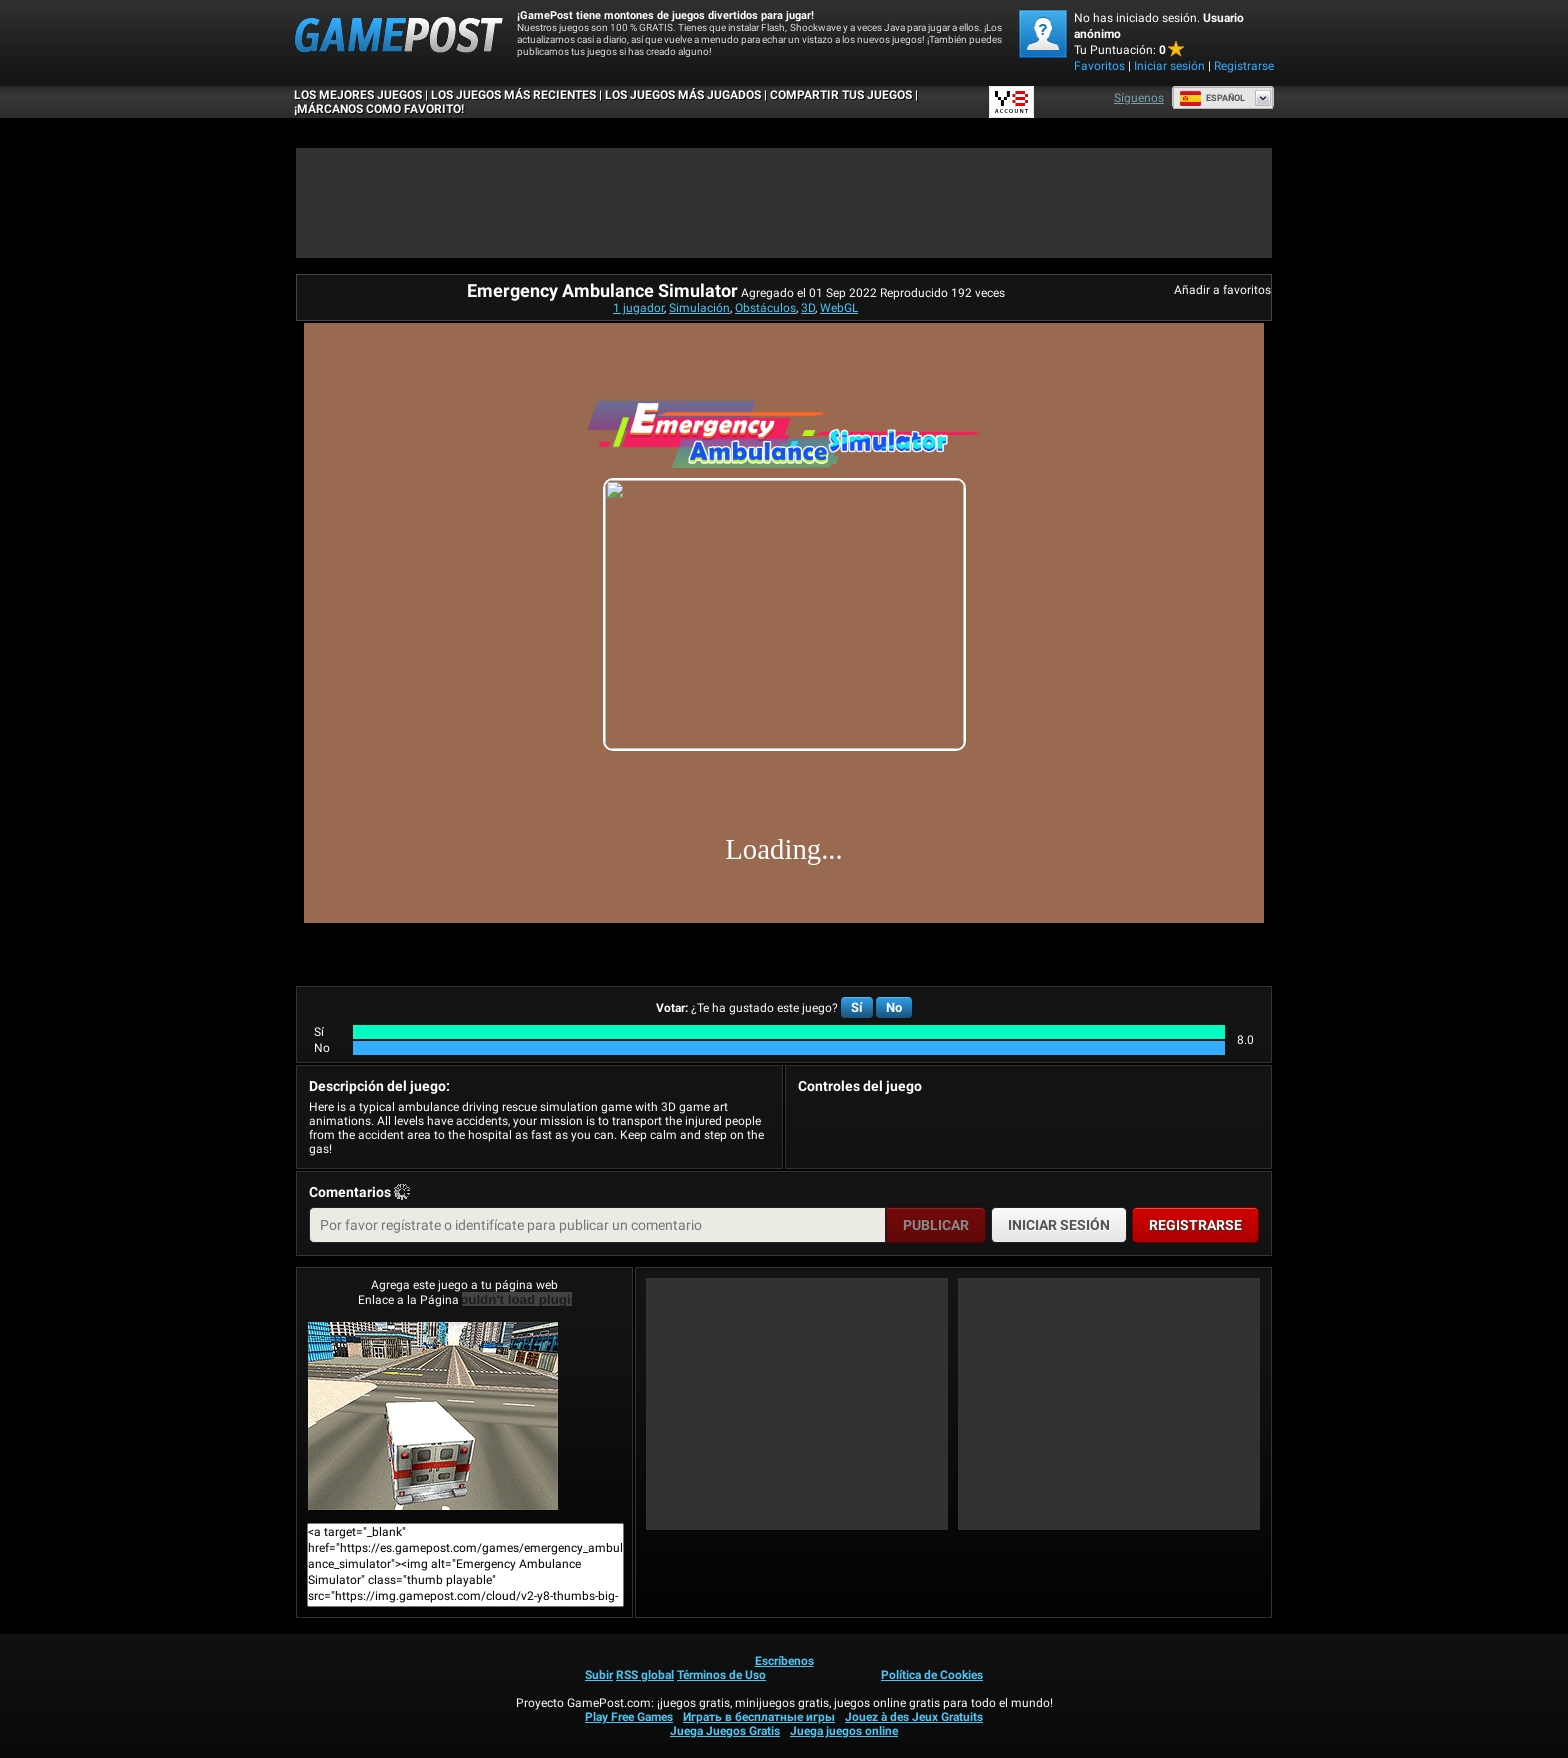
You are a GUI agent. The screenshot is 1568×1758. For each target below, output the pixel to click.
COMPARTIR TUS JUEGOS (841, 95)
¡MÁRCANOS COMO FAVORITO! (379, 109)
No (894, 1007)
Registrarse (1244, 66)
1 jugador (638, 308)
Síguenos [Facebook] (1139, 98)
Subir (599, 1675)
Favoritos (1099, 66)
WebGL (839, 308)
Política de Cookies (932, 1675)
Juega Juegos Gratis (725, 1731)
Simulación (699, 308)
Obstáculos (765, 308)
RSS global (645, 1675)
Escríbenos (784, 1661)
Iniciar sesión (1169, 66)
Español (1212, 98)
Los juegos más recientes (513, 95)
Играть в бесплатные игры (759, 1717)
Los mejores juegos (358, 95)
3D (808, 308)
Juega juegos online (844, 1731)
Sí (857, 1007)
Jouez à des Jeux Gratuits (914, 1717)
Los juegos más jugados (683, 95)
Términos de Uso (721, 1675)
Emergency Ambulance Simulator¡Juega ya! (433, 1416)
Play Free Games (629, 1717)
